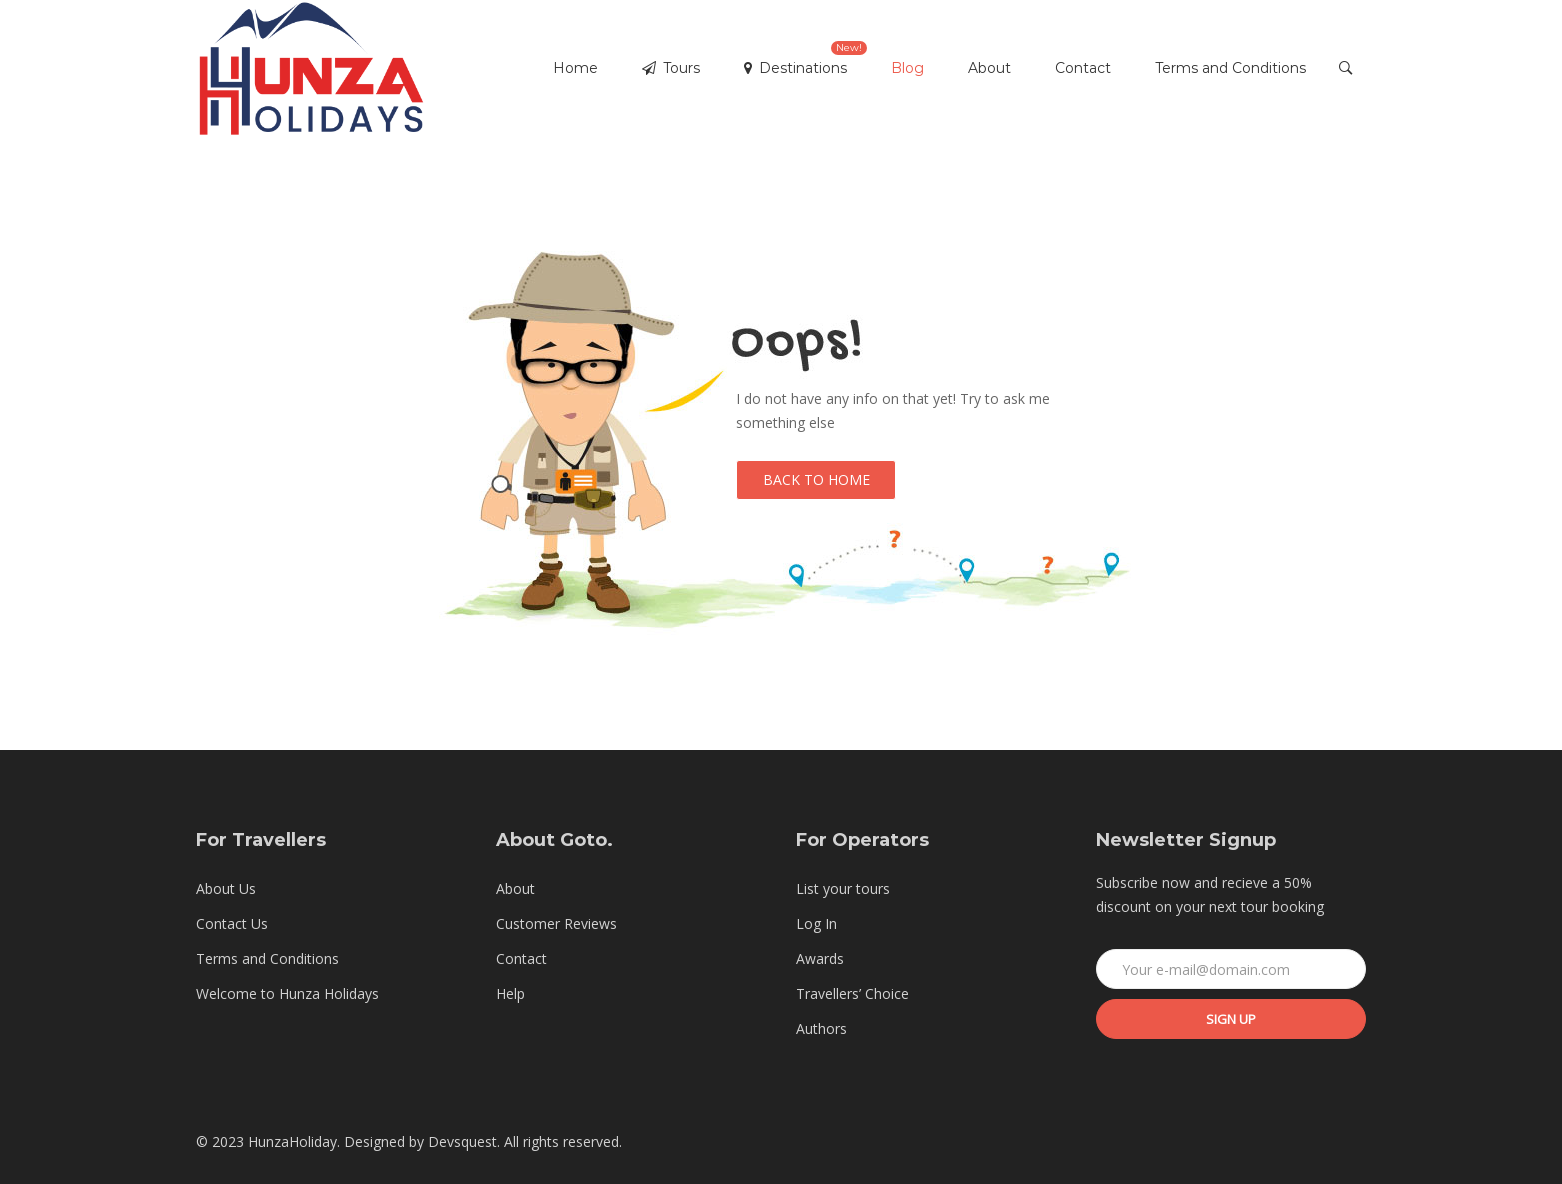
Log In (816, 923)
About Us (226, 888)
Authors (821, 1028)
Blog (907, 68)
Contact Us (232, 923)
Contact (1083, 68)
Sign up (1231, 1019)
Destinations (805, 59)
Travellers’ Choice (852, 993)
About (989, 68)
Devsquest (462, 1141)
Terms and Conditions (1230, 68)
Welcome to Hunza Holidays (287, 993)
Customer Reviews (556, 923)
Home (575, 68)
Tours (671, 68)
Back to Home (816, 479)
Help (510, 993)
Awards (820, 958)
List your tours (843, 888)
